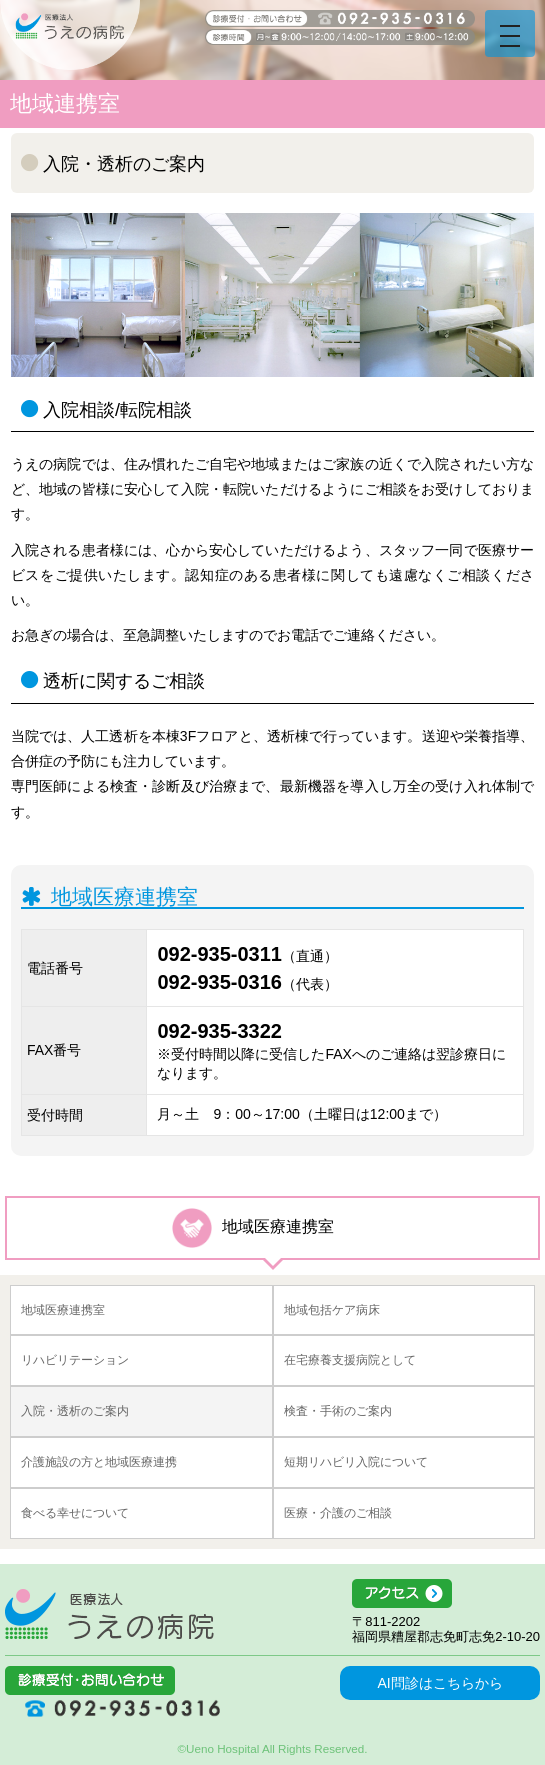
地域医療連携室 (63, 1310)
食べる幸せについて (75, 1513)
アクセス (446, 1594)
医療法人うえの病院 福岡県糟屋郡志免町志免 (109, 1614)
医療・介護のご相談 (338, 1513)
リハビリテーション (75, 1360)
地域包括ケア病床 (332, 1310)
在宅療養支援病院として (350, 1360)
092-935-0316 (219, 982)
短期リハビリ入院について (356, 1462)
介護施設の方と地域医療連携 (99, 1462)
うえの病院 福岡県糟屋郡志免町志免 (70, 35)
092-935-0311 (219, 954)
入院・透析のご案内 (75, 1411)
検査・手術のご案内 (338, 1411)
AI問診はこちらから (439, 1683)
